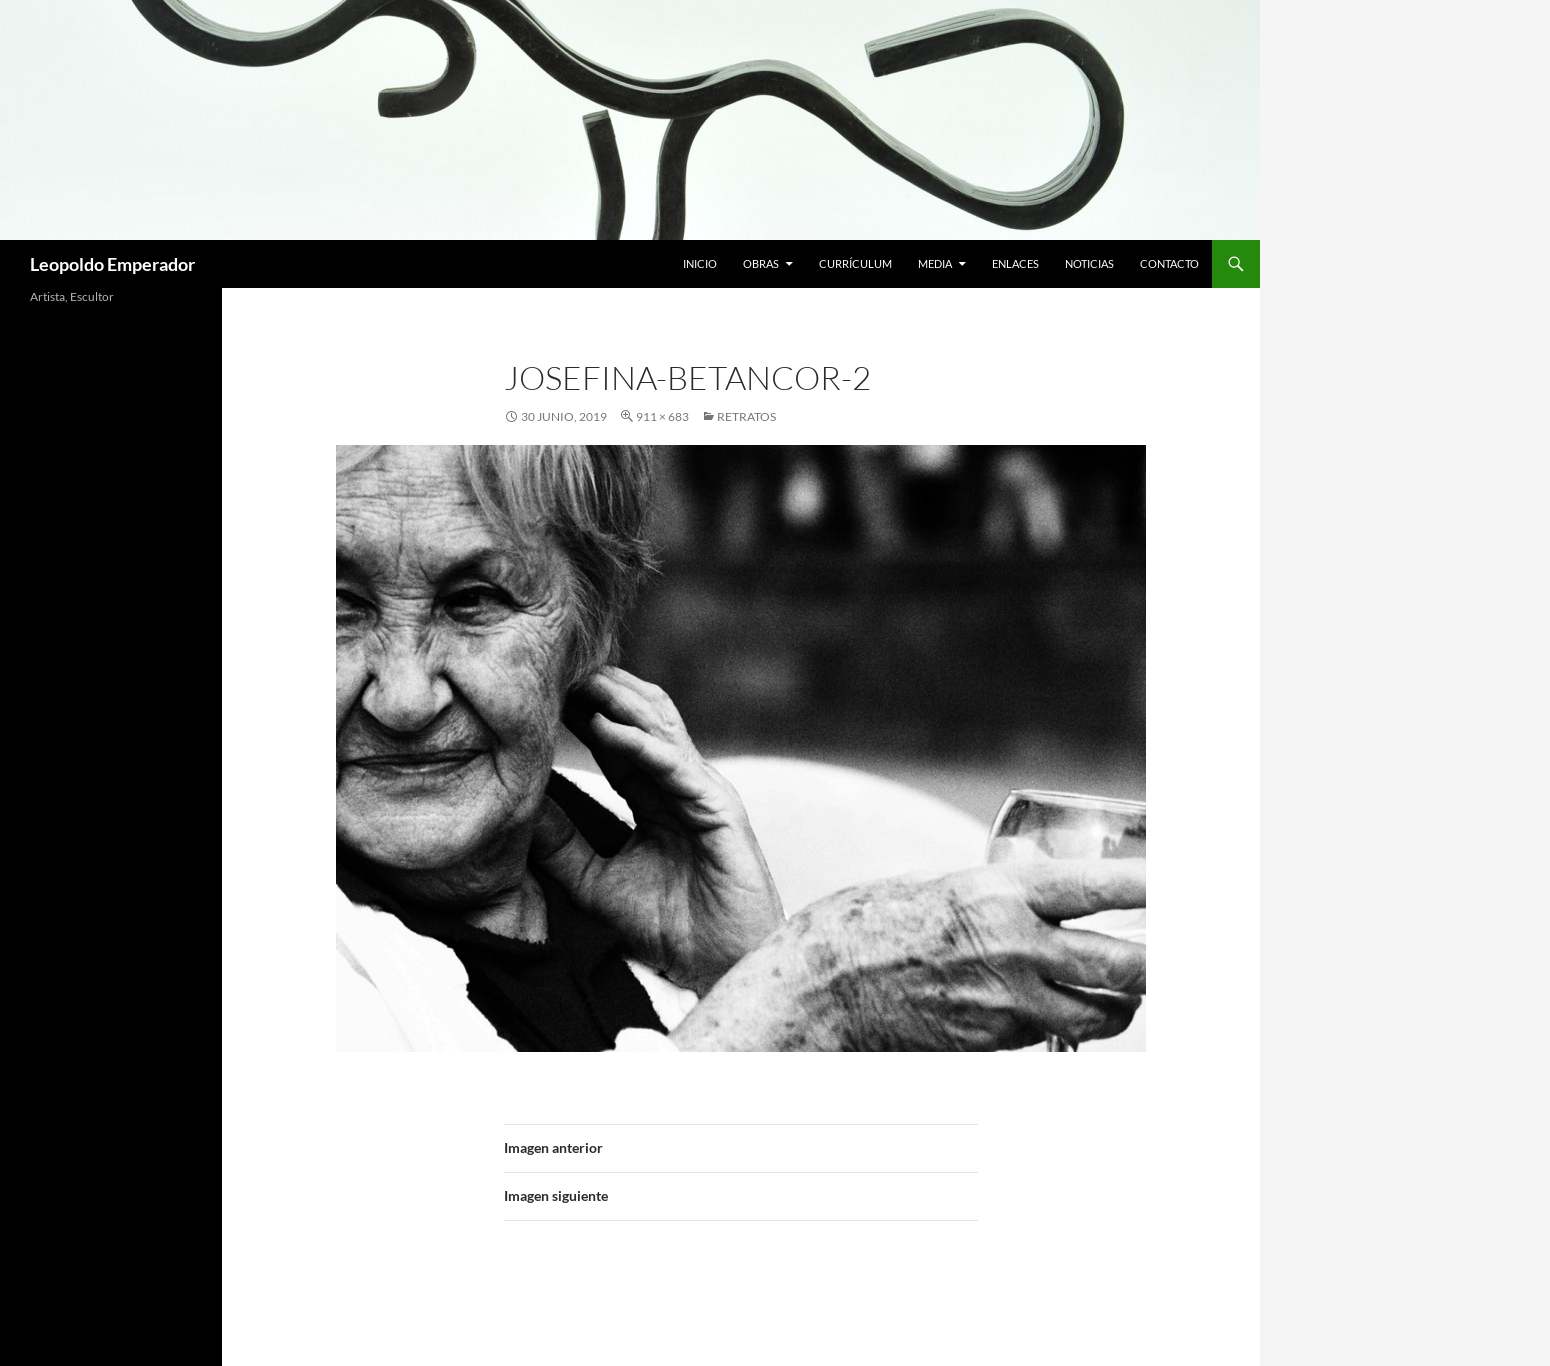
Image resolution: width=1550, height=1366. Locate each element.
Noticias (1089, 263)
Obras (761, 263)
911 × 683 (662, 416)
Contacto (1169, 263)
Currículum (855, 263)
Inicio (700, 263)
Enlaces (1015, 263)
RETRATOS (746, 416)
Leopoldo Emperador (112, 264)
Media (935, 263)
